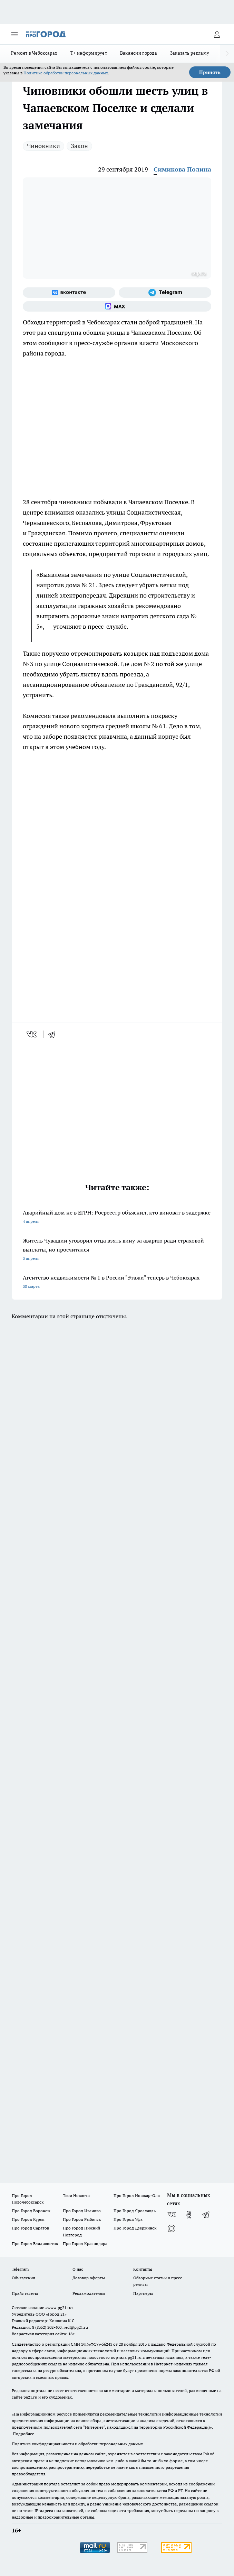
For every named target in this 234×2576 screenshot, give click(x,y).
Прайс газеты (25, 2293)
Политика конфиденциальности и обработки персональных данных (77, 2443)
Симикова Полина (182, 169)
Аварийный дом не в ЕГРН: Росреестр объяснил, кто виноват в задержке (117, 1217)
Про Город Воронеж (31, 2210)
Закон (79, 146)
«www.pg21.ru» (59, 2307)
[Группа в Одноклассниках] (188, 2215)
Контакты (142, 2269)
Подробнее (23, 2433)
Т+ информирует (88, 53)
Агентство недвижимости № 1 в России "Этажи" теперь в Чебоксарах (117, 1282)
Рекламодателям (88, 2293)
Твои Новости (76, 2195)
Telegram (20, 2269)
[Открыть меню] (14, 34)
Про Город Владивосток (35, 2243)
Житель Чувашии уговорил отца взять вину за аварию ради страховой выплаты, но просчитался (117, 1250)
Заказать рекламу (189, 53)
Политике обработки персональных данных (65, 72)
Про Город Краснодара (85, 2243)
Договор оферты (88, 2277)
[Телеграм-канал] (165, 292)
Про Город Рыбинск (82, 2219)
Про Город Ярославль (135, 2210)
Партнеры (143, 2293)
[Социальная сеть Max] (117, 306)
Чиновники (43, 146)
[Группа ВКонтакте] (69, 292)
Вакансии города (138, 53)
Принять (210, 72)
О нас (77, 2269)
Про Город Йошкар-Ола (137, 2195)
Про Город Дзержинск (135, 2228)
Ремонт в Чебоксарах (34, 53)
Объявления (23, 2277)
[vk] (32, 1034)
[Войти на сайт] (217, 34)
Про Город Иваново (82, 2210)
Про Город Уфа (128, 2219)
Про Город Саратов (30, 2228)
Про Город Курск (28, 2219)
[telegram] (54, 1034)
